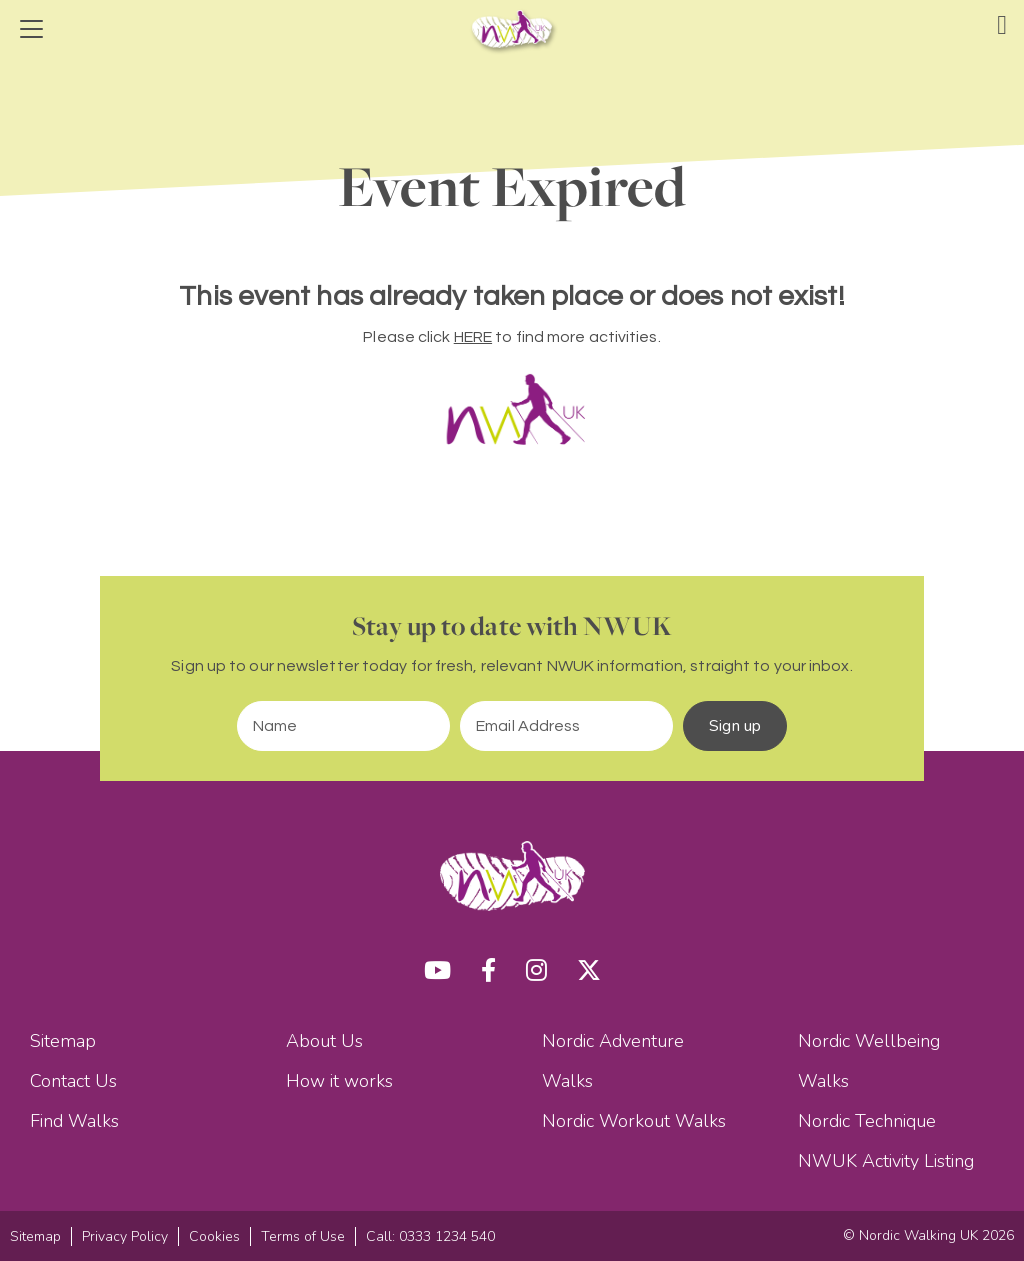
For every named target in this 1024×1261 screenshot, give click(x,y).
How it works (339, 1081)
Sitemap (63, 1041)
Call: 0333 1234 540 (430, 1236)
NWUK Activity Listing (886, 1161)
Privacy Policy (125, 1236)
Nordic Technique (867, 1121)
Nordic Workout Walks (634, 1121)
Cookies (214, 1236)
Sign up (735, 726)
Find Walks (74, 1121)
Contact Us (73, 1081)
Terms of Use (303, 1236)
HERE (473, 337)
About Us (324, 1041)
